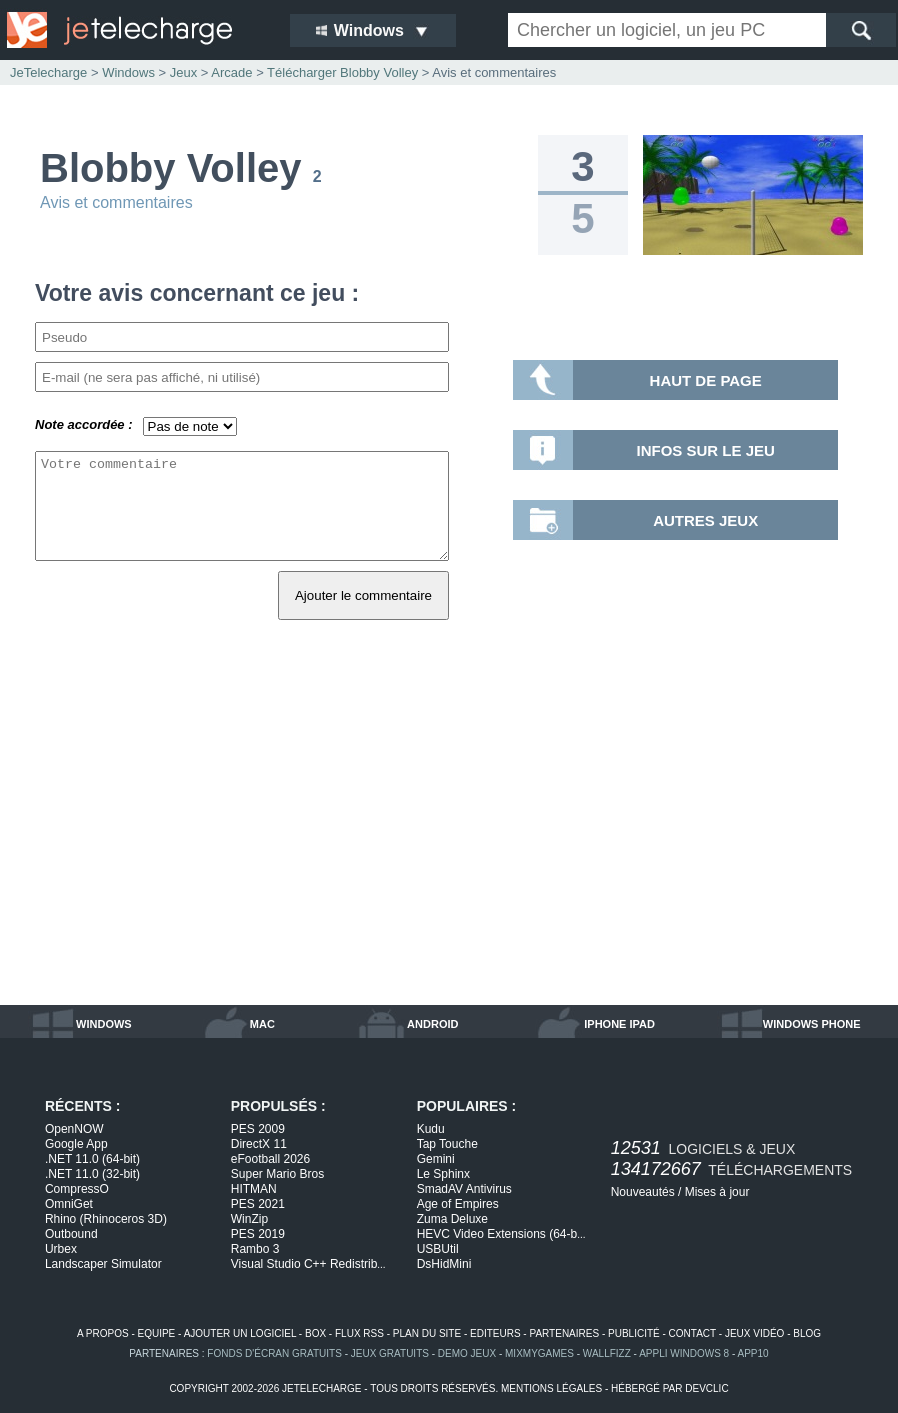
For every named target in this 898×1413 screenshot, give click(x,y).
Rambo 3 (255, 1249)
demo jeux (467, 1353)
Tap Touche (447, 1144)
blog (807, 1333)
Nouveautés (643, 1192)
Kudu (431, 1129)
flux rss (359, 1333)
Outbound (71, 1234)
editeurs (495, 1333)
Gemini (436, 1159)
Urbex (61, 1249)
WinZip (249, 1219)
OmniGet (69, 1204)
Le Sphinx (443, 1174)
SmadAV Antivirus (464, 1189)
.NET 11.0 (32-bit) (92, 1174)
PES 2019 (258, 1234)
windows (104, 1024)
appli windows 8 (684, 1353)
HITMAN (254, 1189)
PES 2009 (258, 1129)
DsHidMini (444, 1264)
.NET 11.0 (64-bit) (92, 1159)
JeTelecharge (48, 72)
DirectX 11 (259, 1144)
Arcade (231, 72)
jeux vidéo (754, 1333)
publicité (634, 1333)
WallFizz (607, 1353)
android (432, 1024)
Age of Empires (458, 1204)
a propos (103, 1333)
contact (692, 1333)
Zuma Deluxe (452, 1219)
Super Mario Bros (277, 1174)
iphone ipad (619, 1024)
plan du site (427, 1333)
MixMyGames (539, 1353)
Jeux (183, 72)
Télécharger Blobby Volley (342, 72)
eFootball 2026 (270, 1159)
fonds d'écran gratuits (274, 1353)
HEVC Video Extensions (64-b (501, 1234)
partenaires (564, 1333)
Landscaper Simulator (103, 1264)
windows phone (812, 1024)
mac (262, 1024)
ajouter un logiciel (240, 1333)
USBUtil (438, 1249)
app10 (753, 1353)
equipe (157, 1333)
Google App (76, 1144)
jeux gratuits (390, 1353)
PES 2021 (258, 1204)
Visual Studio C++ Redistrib (308, 1264)
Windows (128, 72)
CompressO (77, 1189)
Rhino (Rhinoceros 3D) (106, 1219)
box (315, 1333)
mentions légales (551, 1388)
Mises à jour (717, 1192)
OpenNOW (74, 1129)
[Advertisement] (449, 835)
